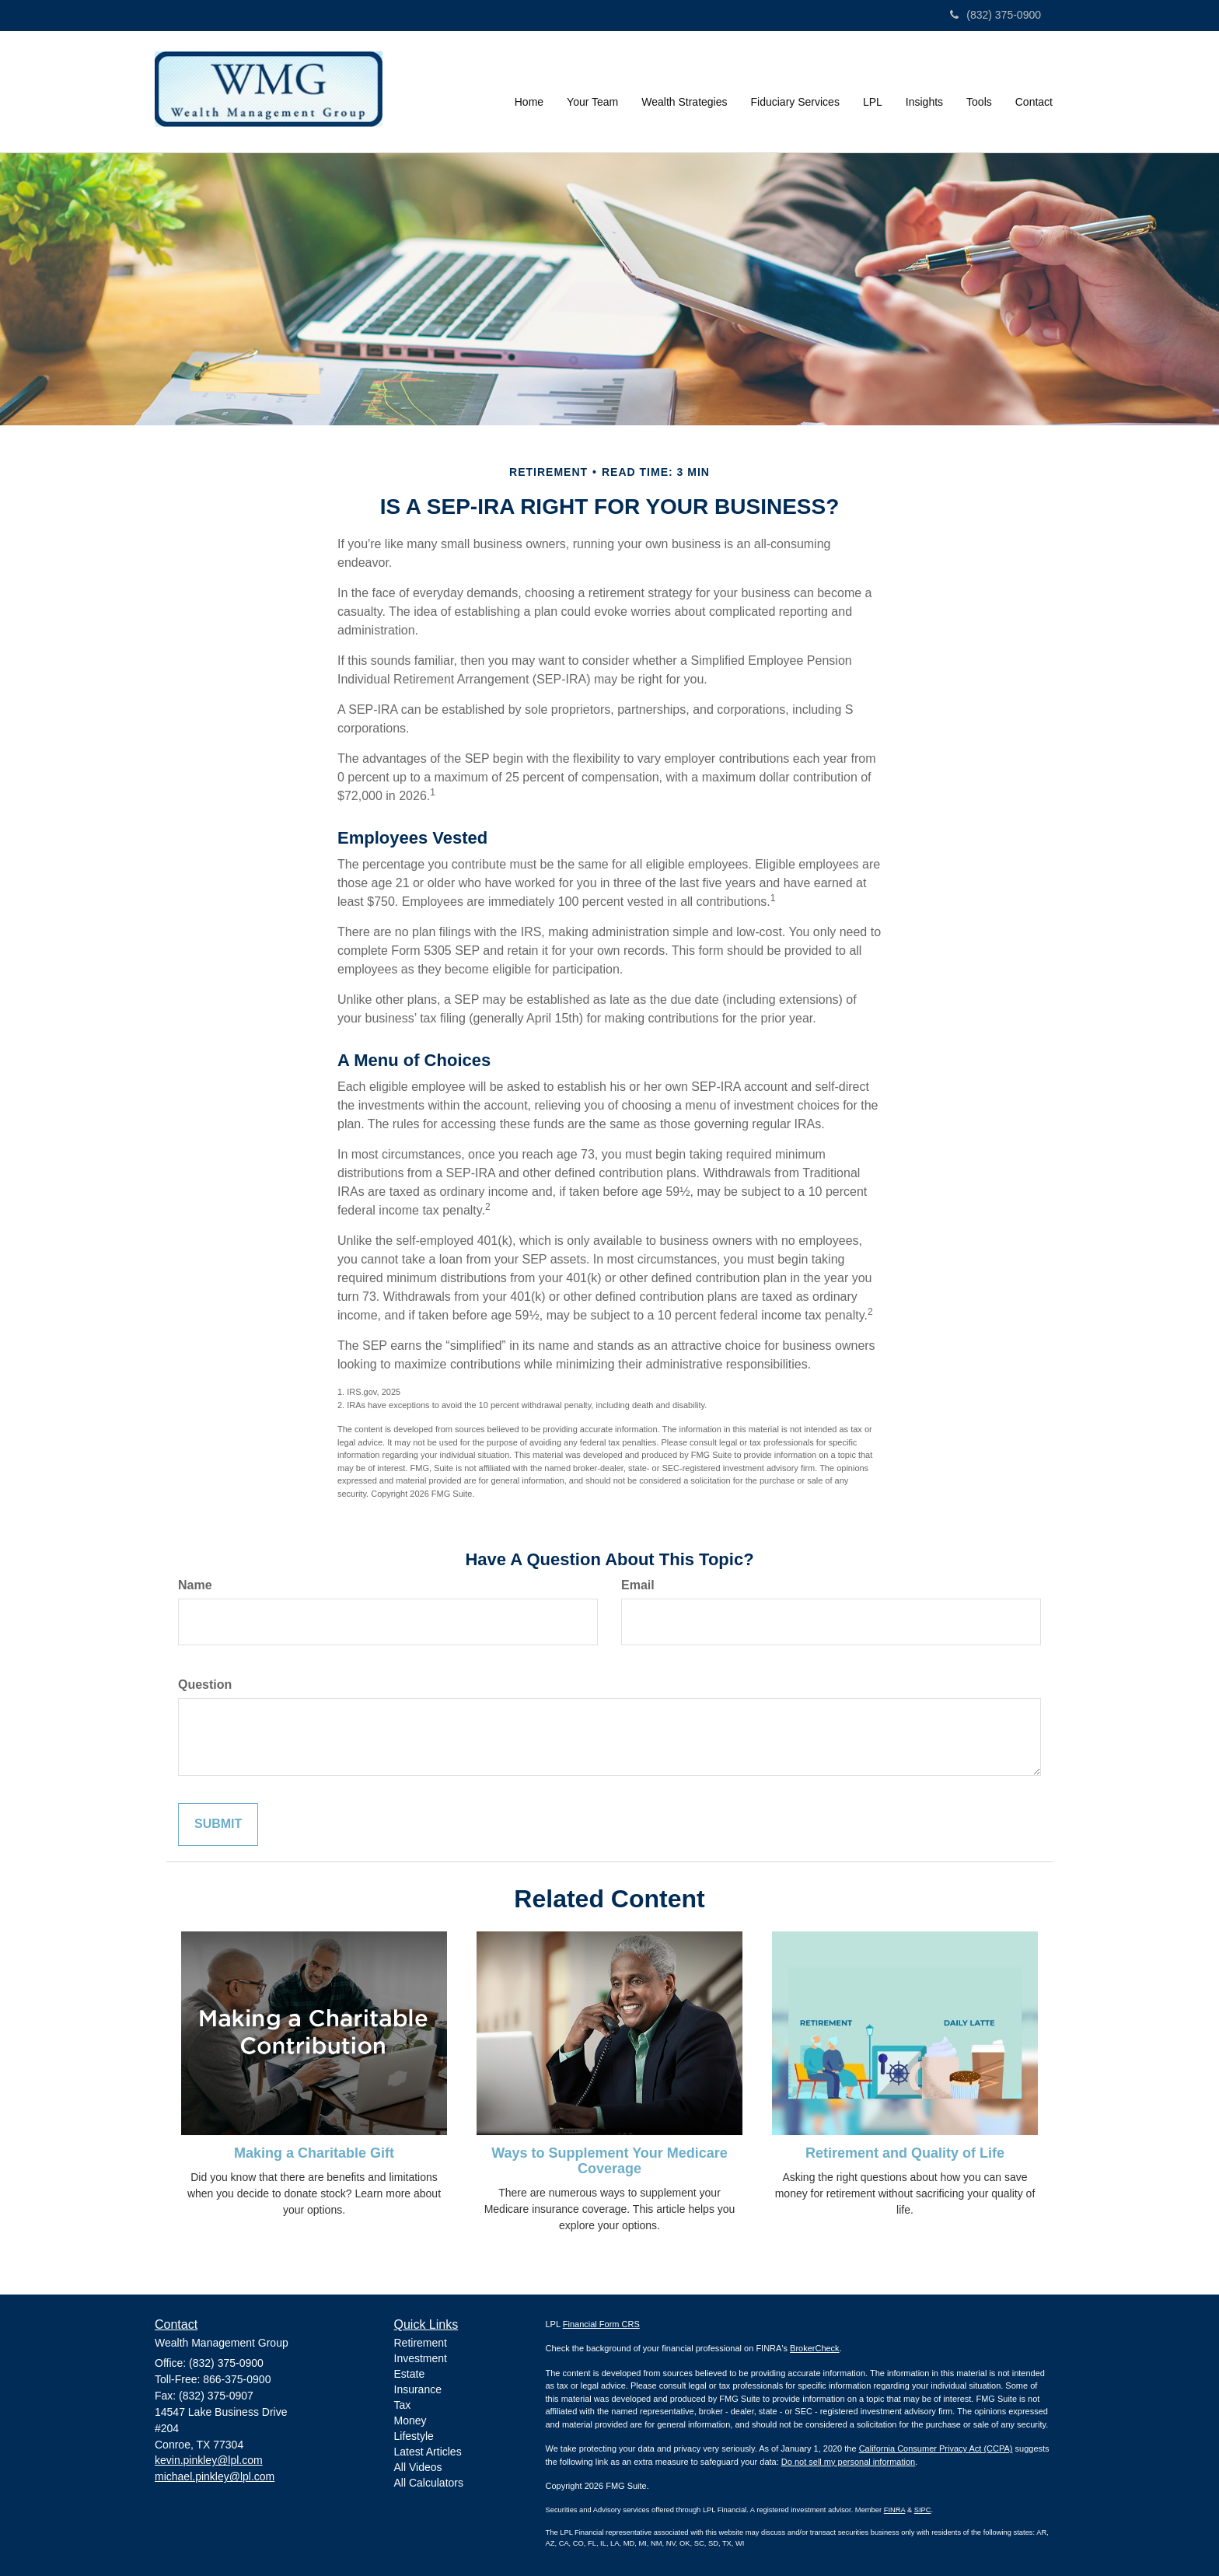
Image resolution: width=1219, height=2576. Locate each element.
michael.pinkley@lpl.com (214, 2476)
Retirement (420, 2343)
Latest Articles (428, 2451)
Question (205, 1684)
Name (195, 1585)
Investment (420, 2358)
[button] (592, 92)
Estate (409, 2374)
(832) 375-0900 (995, 15)
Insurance (418, 2389)
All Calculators (428, 2482)
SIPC (922, 2510)
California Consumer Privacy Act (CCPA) (936, 2448)
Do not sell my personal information (848, 2461)
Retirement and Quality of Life (904, 2153)
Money (410, 2420)
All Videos (418, 2467)
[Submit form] (218, 1824)
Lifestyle (414, 2436)
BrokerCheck (815, 2348)
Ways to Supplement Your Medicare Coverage (609, 2160)
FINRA (895, 2510)
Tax (402, 2405)
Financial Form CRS (601, 2324)
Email (638, 1585)
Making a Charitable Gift (314, 2153)
